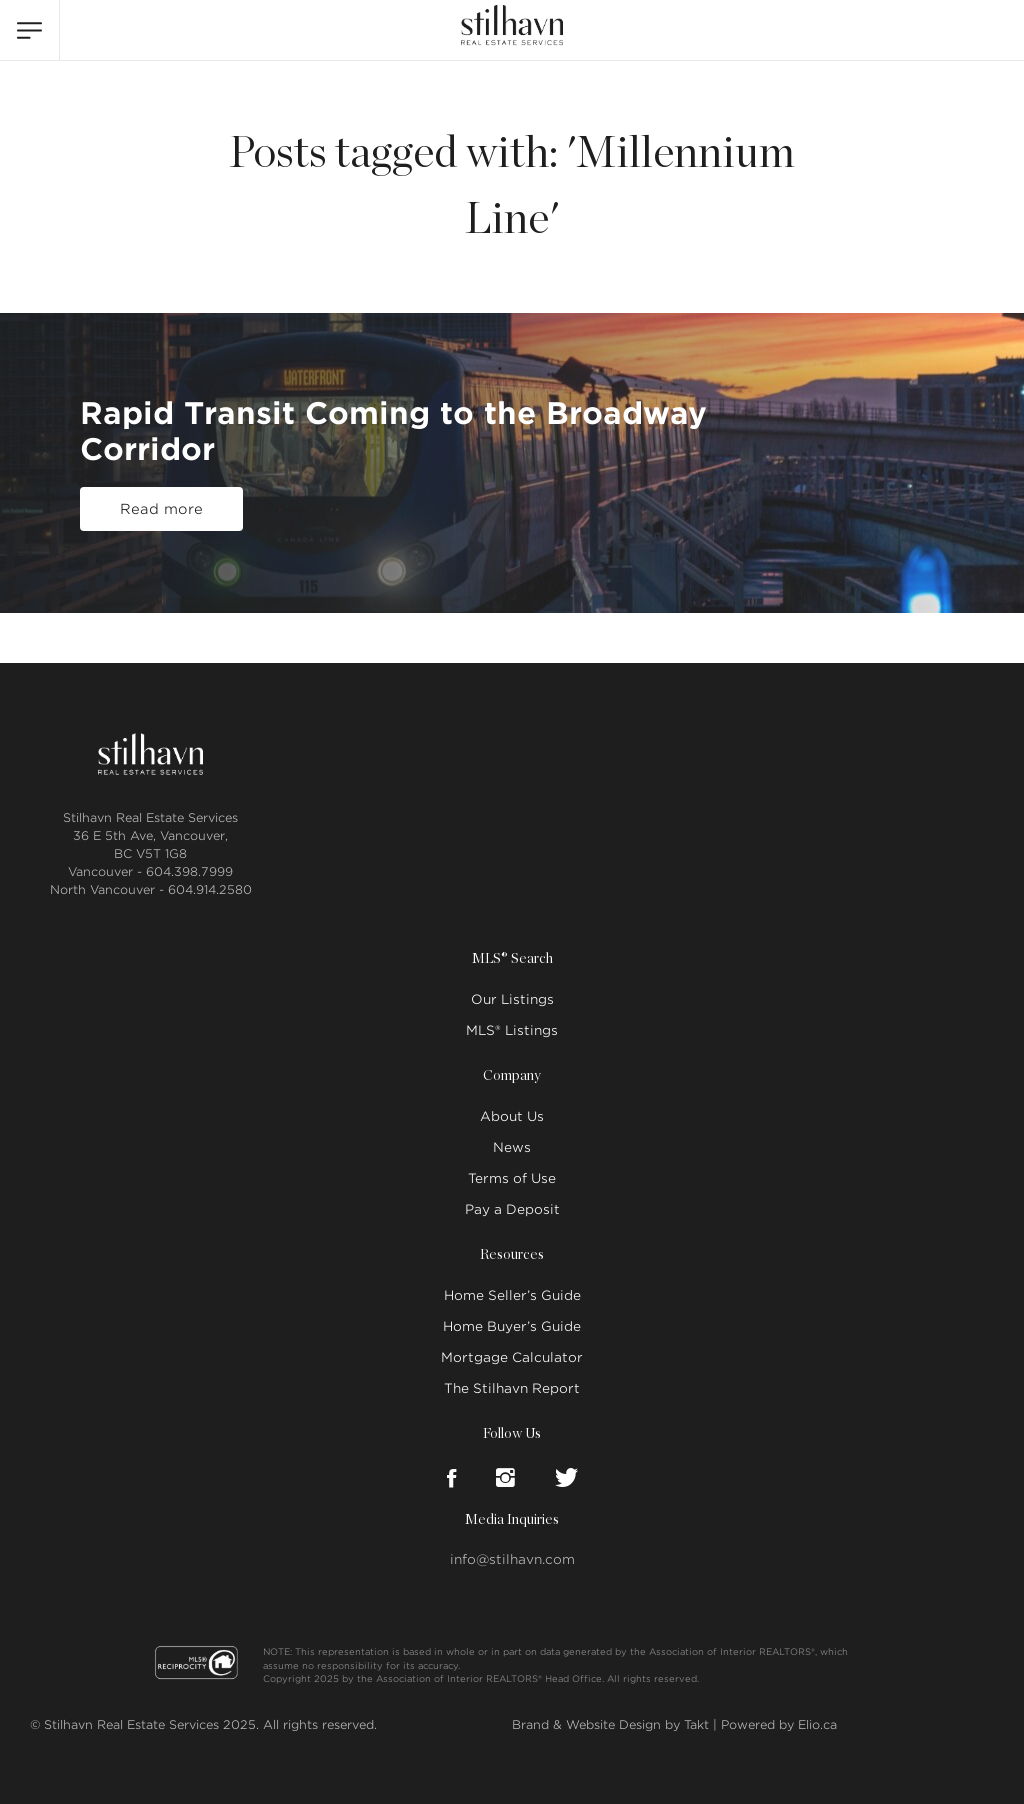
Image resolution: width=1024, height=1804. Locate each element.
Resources (512, 1255)
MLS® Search (512, 959)
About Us (512, 1116)
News (512, 1147)
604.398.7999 (189, 871)
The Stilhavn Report (512, 1388)
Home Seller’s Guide (512, 1295)
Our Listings (512, 999)
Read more (161, 509)
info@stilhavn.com (512, 1559)
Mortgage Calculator (512, 1357)
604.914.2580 (210, 889)
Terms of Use (512, 1178)
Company (512, 1076)
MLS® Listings (512, 1030)
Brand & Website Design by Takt (610, 1724)
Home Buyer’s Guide (512, 1326)
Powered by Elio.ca (779, 1724)
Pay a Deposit (512, 1209)
